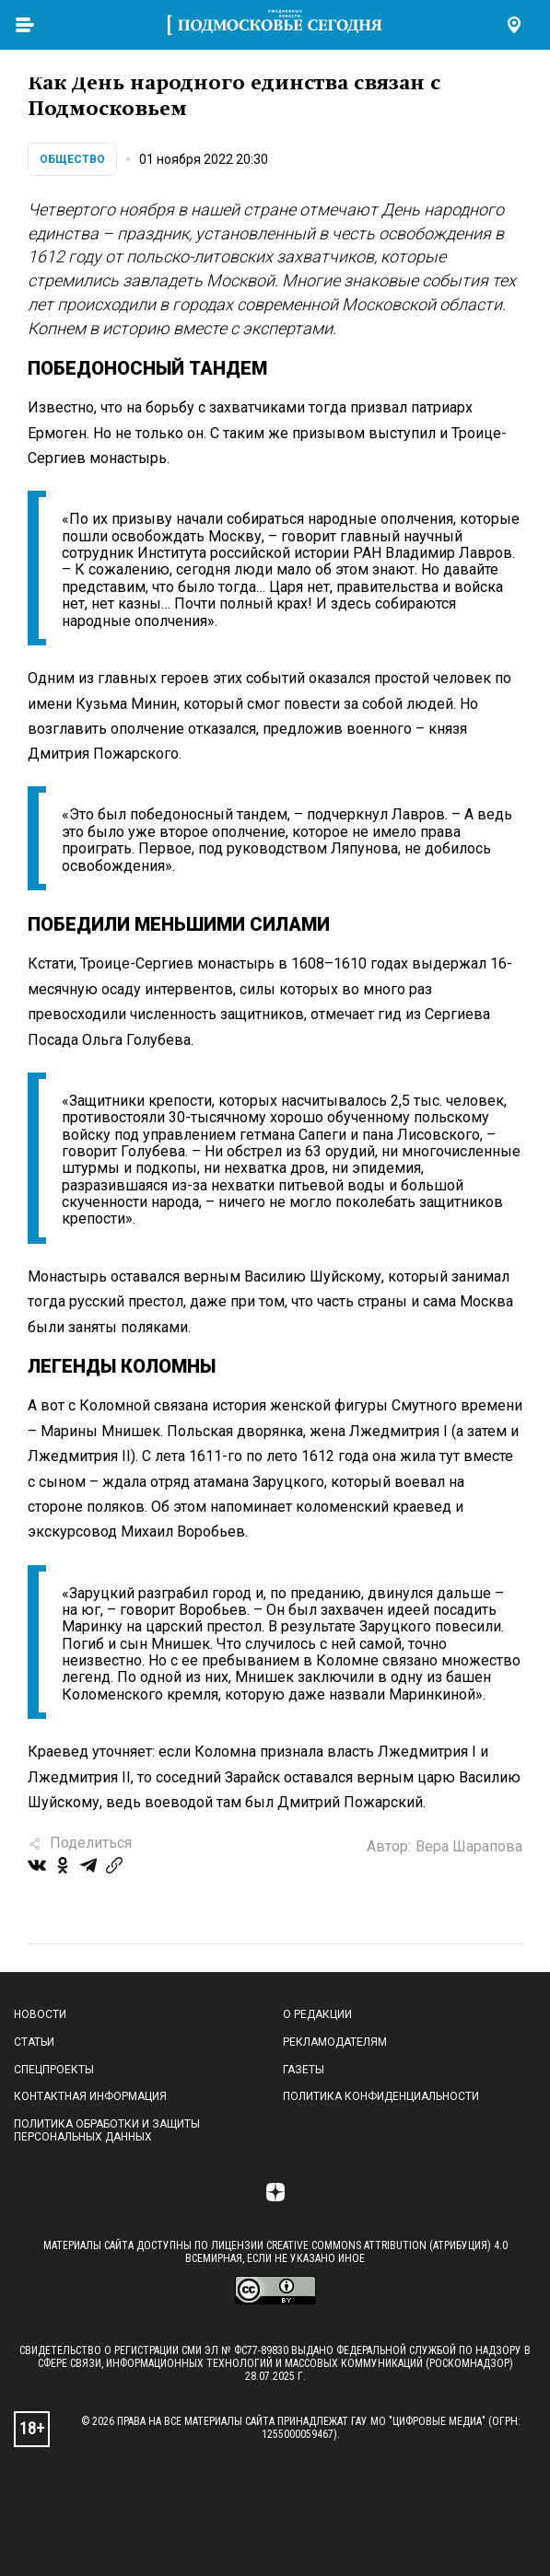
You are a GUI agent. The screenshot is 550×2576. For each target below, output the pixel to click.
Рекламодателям (335, 2042)
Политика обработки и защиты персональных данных (107, 2130)
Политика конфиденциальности (381, 2096)
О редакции (317, 2014)
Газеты (303, 2069)
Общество (72, 159)
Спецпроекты (54, 2069)
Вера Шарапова (468, 1846)
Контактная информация (90, 2096)
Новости (40, 2014)
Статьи (34, 2042)
